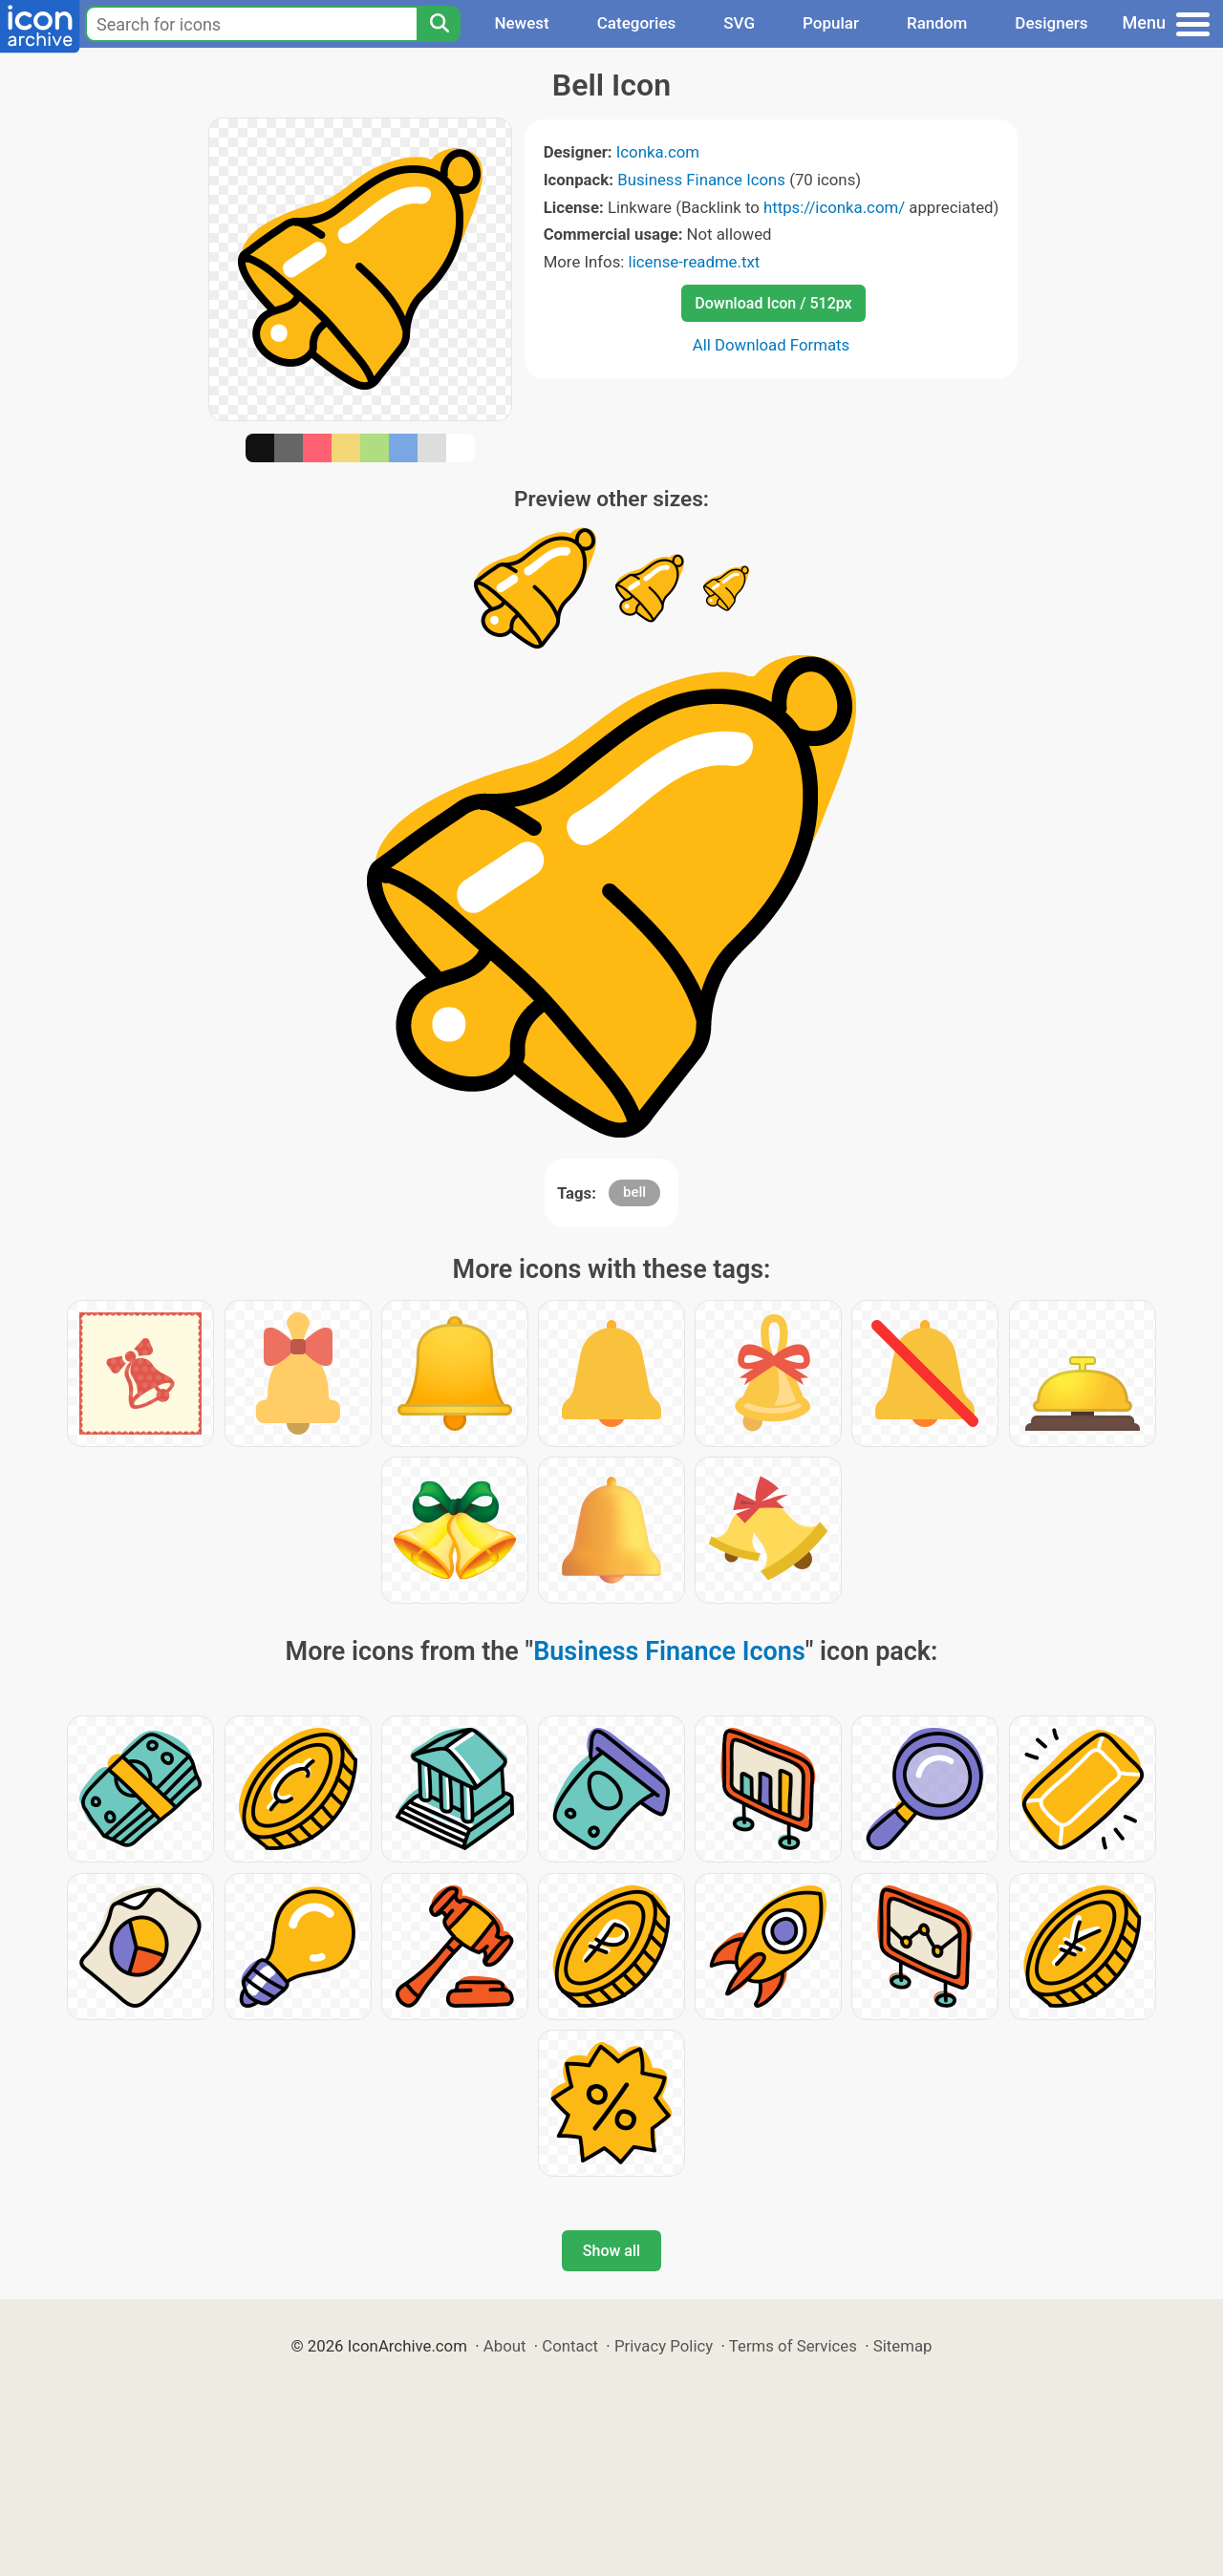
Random (937, 22)
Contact (570, 2345)
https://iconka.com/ (834, 207)
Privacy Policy (663, 2345)
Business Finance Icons (701, 179)
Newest (521, 22)
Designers (1051, 22)
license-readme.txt (695, 261)
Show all (611, 2251)
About (504, 2345)
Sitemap (903, 2345)
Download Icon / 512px (773, 303)
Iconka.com (657, 151)
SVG (739, 22)
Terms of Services (793, 2345)
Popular (831, 22)
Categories (636, 22)
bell (634, 1192)
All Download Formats (771, 344)
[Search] (439, 24)
